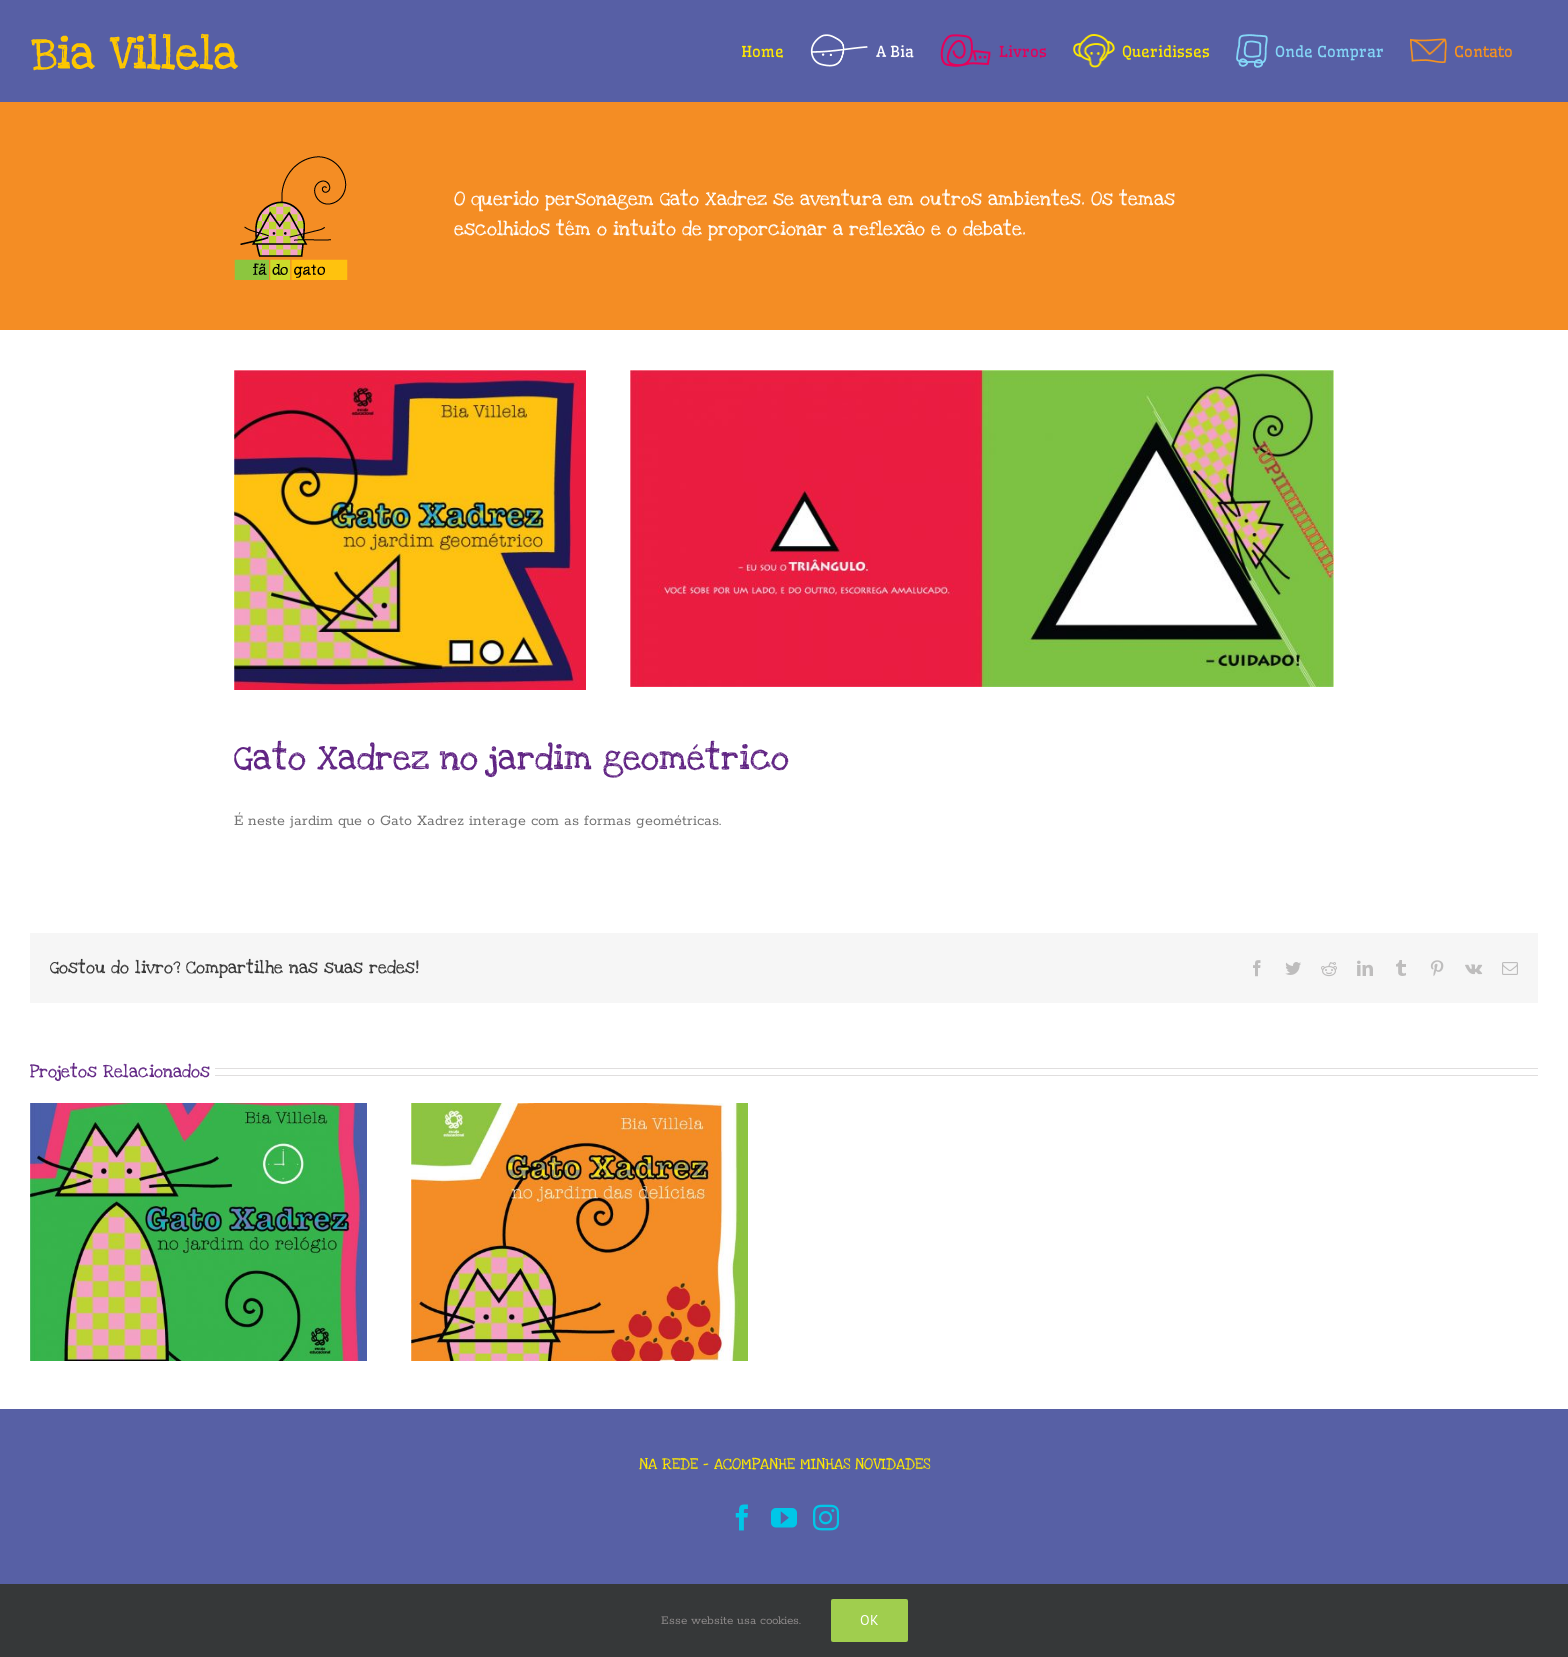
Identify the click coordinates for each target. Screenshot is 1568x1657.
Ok (869, 1620)
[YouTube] (784, 1517)
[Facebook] (742, 1517)
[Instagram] (826, 1517)
